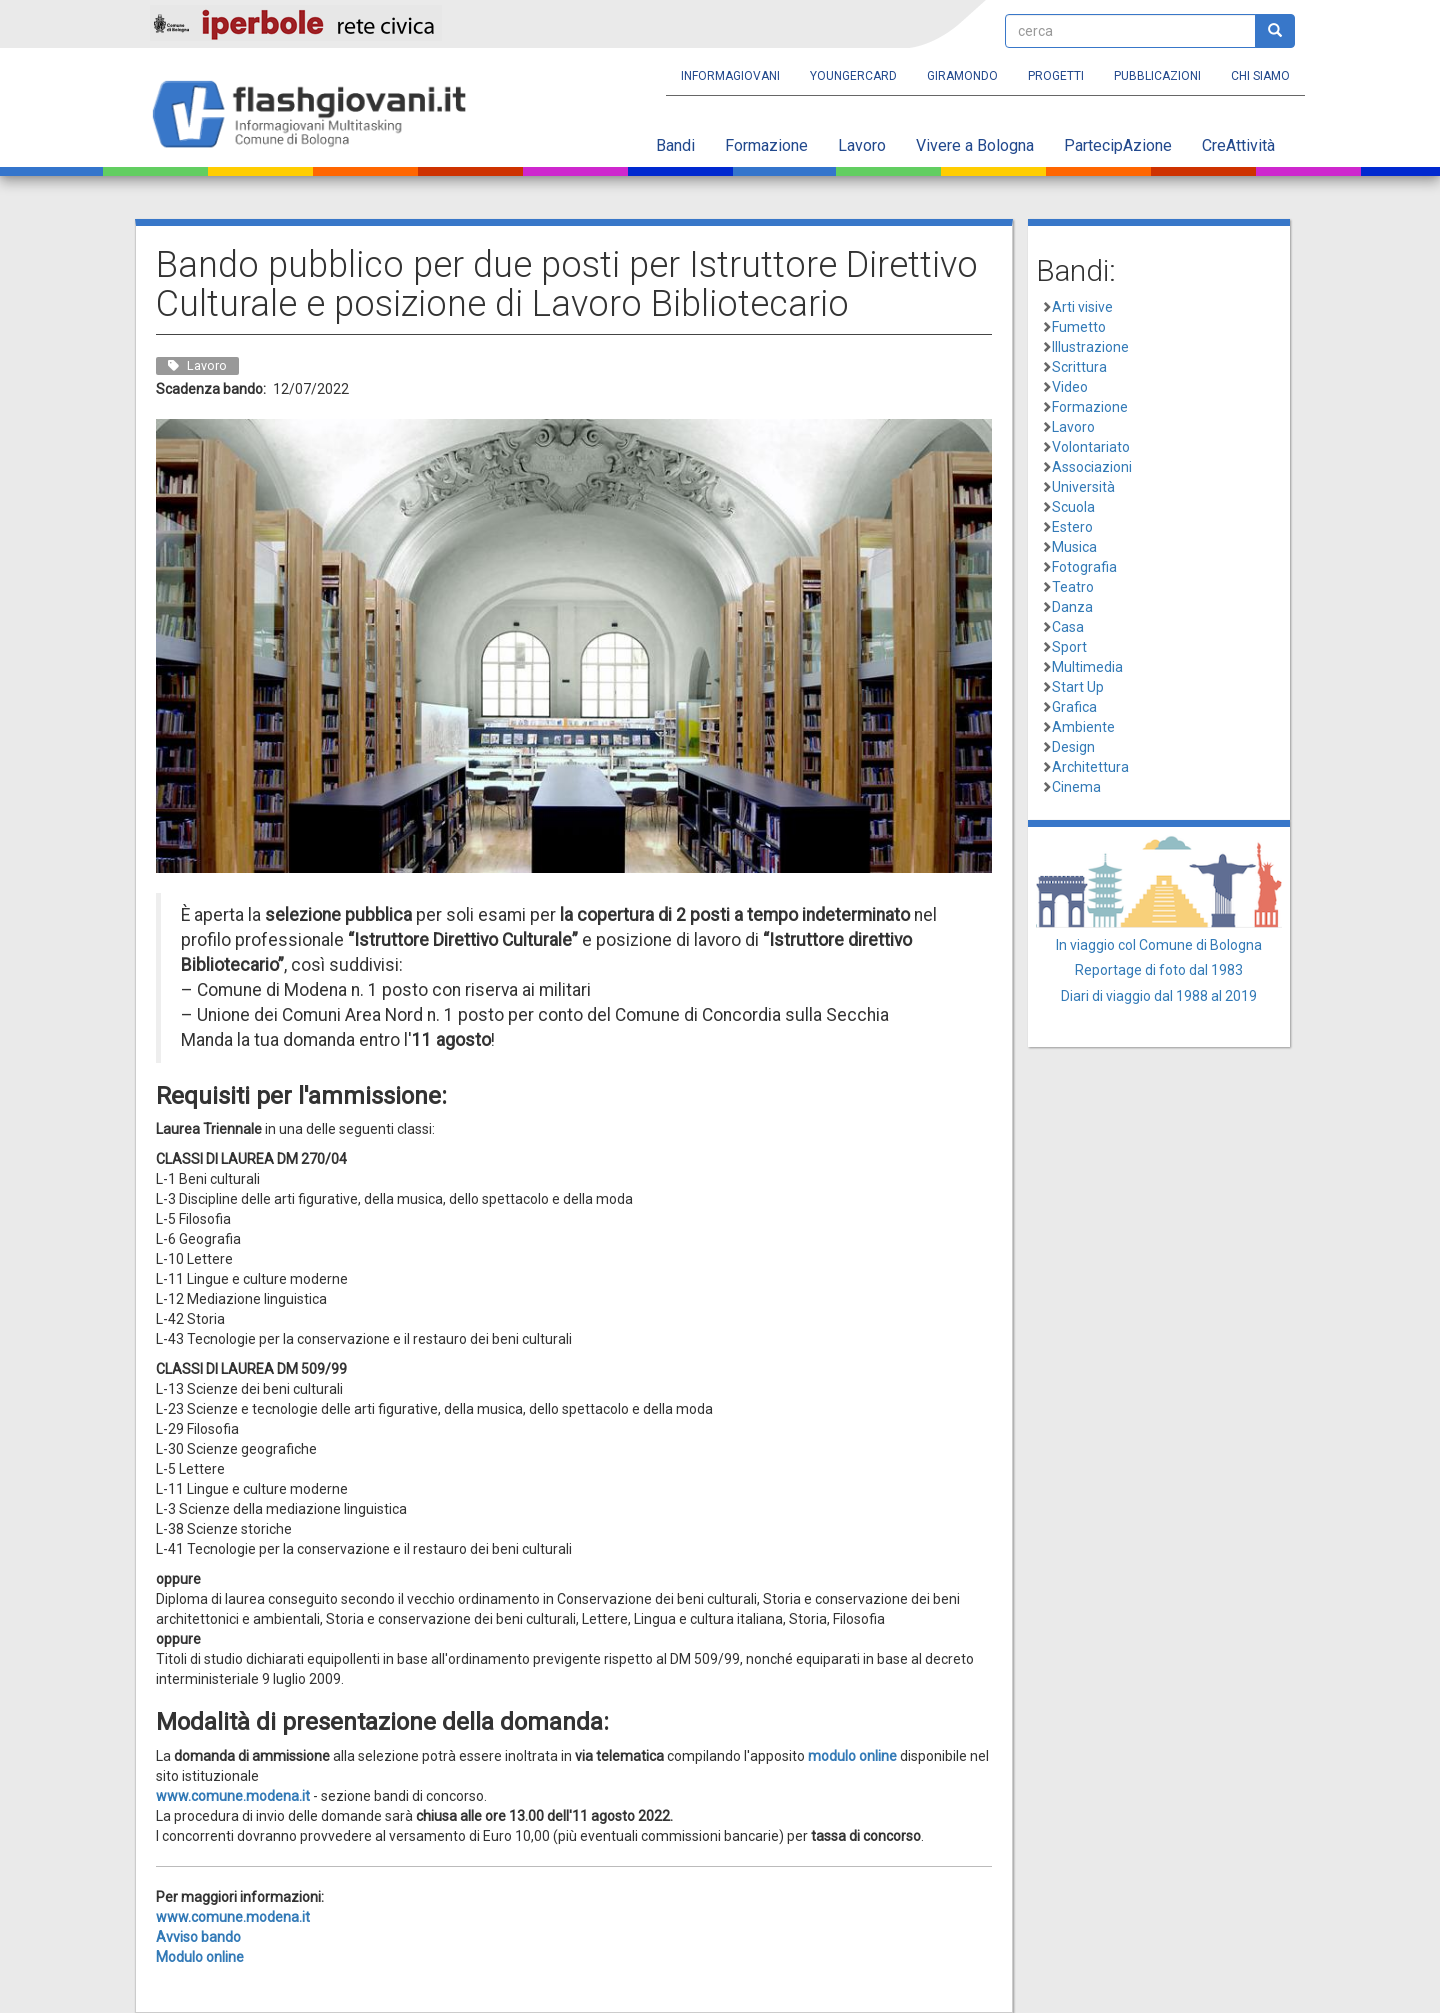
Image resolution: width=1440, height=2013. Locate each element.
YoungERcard (853, 76)
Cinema (1076, 787)
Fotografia (1084, 567)
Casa (1068, 627)
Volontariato (1091, 447)
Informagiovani (730, 76)
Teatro (1073, 587)
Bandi (675, 145)
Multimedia (1087, 667)
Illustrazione (1090, 347)
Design (1073, 747)
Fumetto (1079, 327)
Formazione (766, 145)
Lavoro (862, 145)
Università (1083, 487)
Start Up (1078, 687)
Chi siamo (1260, 76)
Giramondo (962, 76)
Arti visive (1082, 307)
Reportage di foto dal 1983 (1159, 970)
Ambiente (1083, 727)
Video (1070, 387)
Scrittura (1079, 367)
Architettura (1090, 767)
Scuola (1073, 507)
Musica (1074, 547)
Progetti (1056, 76)
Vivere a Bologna (975, 145)
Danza (1072, 607)
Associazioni (1092, 467)
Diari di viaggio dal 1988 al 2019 (1159, 996)
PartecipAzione (1118, 145)
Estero (1072, 527)
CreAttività (1238, 145)
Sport (1069, 647)
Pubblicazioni (1157, 76)
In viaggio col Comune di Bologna (1159, 945)
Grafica (1074, 707)
